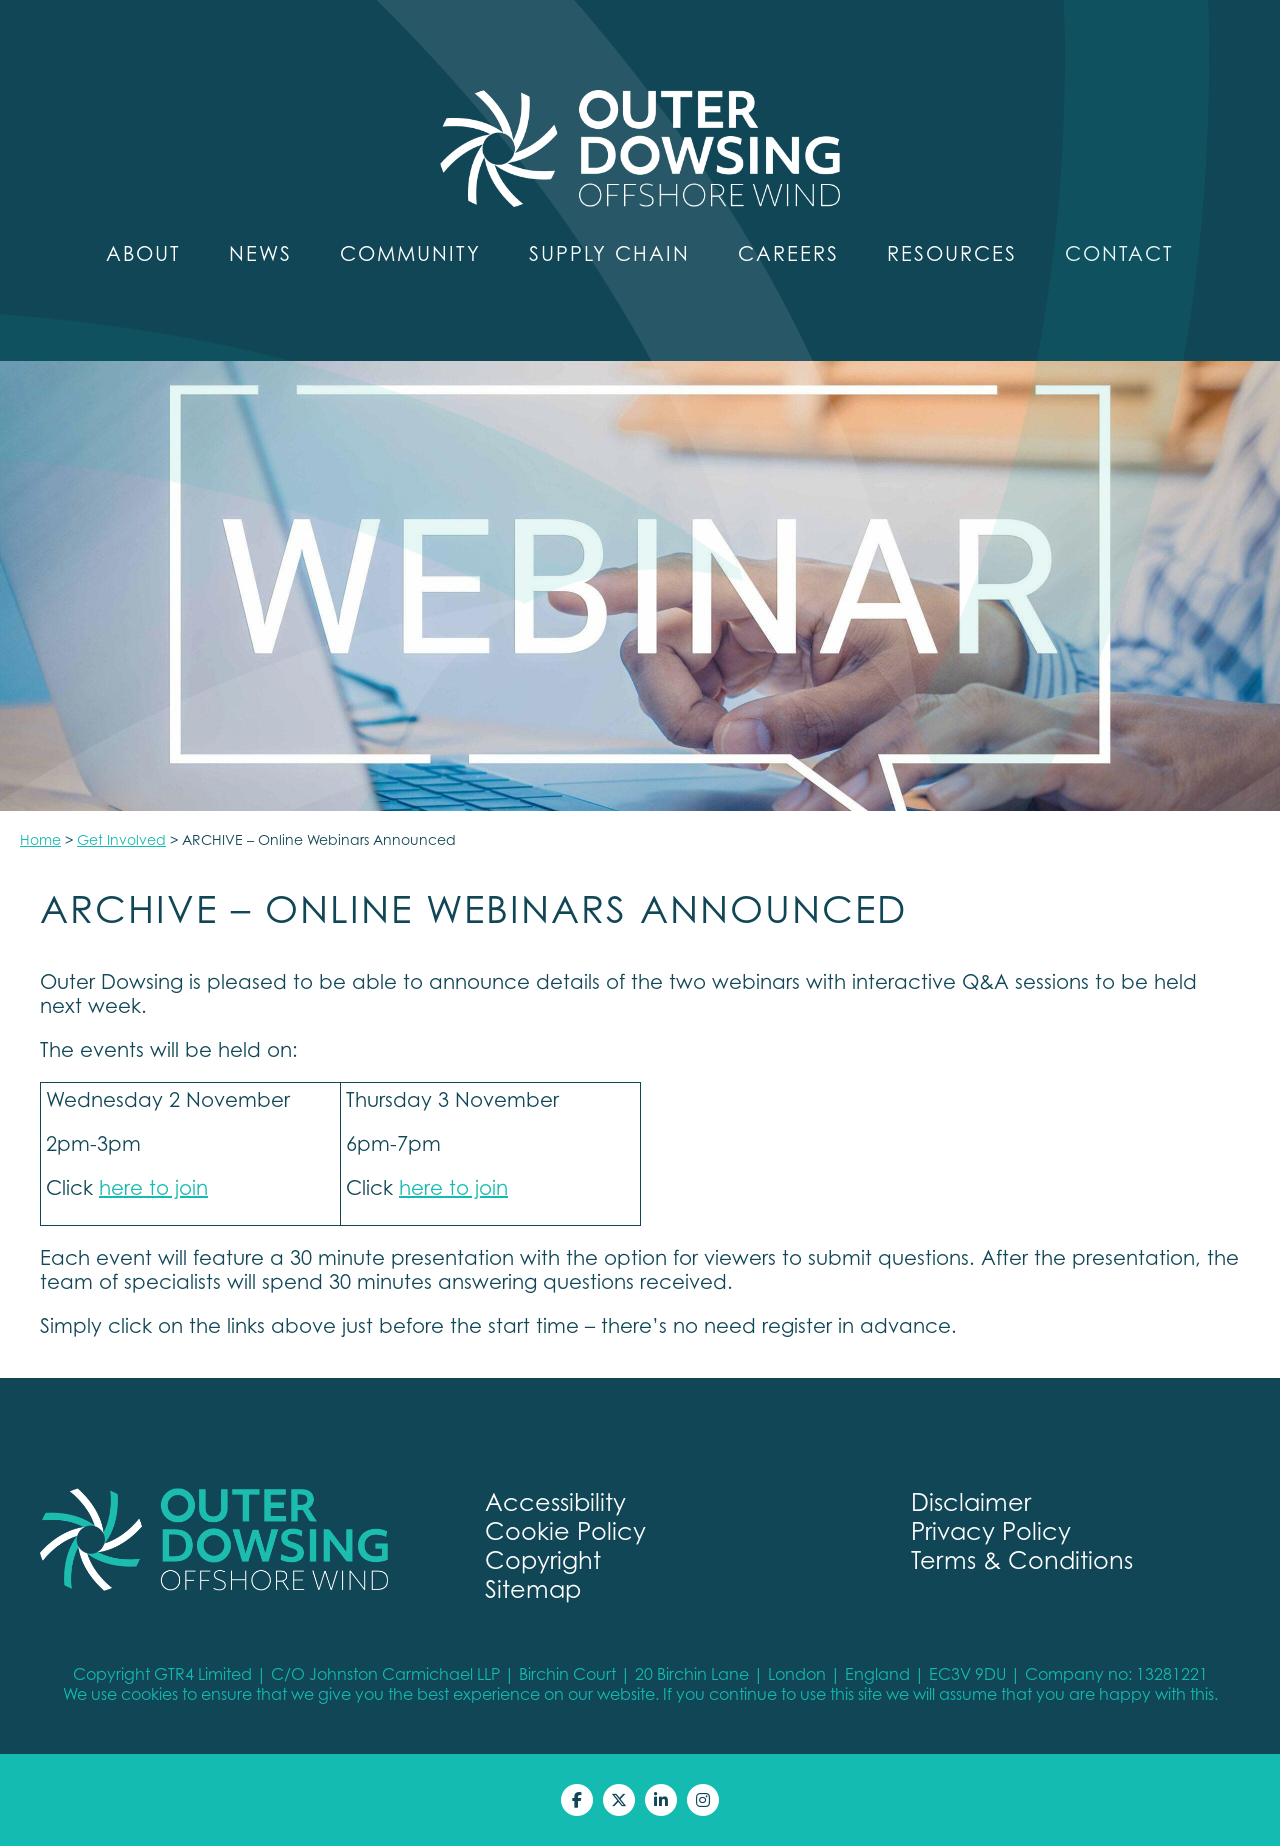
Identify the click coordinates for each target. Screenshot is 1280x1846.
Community (410, 254)
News (260, 254)
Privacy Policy (991, 1531)
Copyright (543, 1560)
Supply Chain (609, 254)
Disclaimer (971, 1502)
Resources (952, 254)
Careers (788, 254)
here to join (153, 1188)
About (143, 254)
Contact (1119, 254)
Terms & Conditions (1022, 1560)
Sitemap (533, 1589)
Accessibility (555, 1502)
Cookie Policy (565, 1531)
